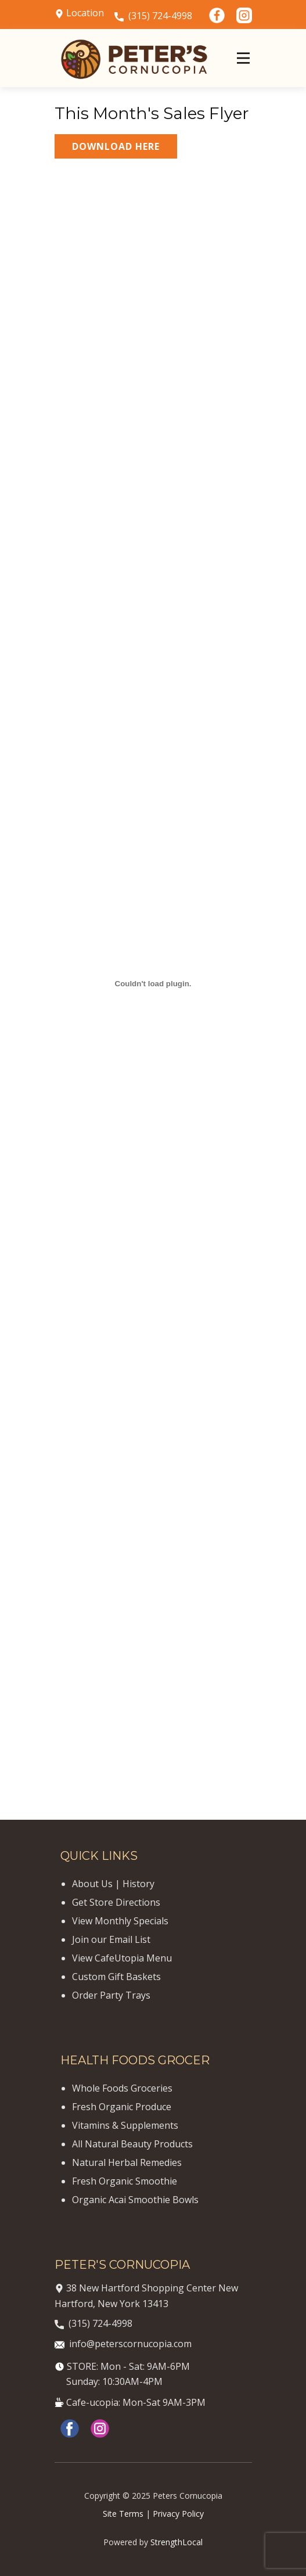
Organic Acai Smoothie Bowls (135, 2199)
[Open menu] (243, 58)
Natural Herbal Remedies (127, 2162)
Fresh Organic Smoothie (124, 2181)
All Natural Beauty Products (132, 2143)
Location (79, 12)
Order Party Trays (111, 1995)
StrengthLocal (176, 2542)
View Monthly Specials (120, 1920)
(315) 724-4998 (153, 16)
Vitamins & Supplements (125, 2125)
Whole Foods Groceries (122, 2088)
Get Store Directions (116, 1902)
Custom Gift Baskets (116, 1976)
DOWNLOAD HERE (116, 146)
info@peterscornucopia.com (123, 2343)
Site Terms (123, 2513)
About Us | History (113, 1883)
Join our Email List (111, 1939)
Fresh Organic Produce (121, 2106)
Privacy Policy (178, 2513)
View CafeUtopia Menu (122, 1958)
